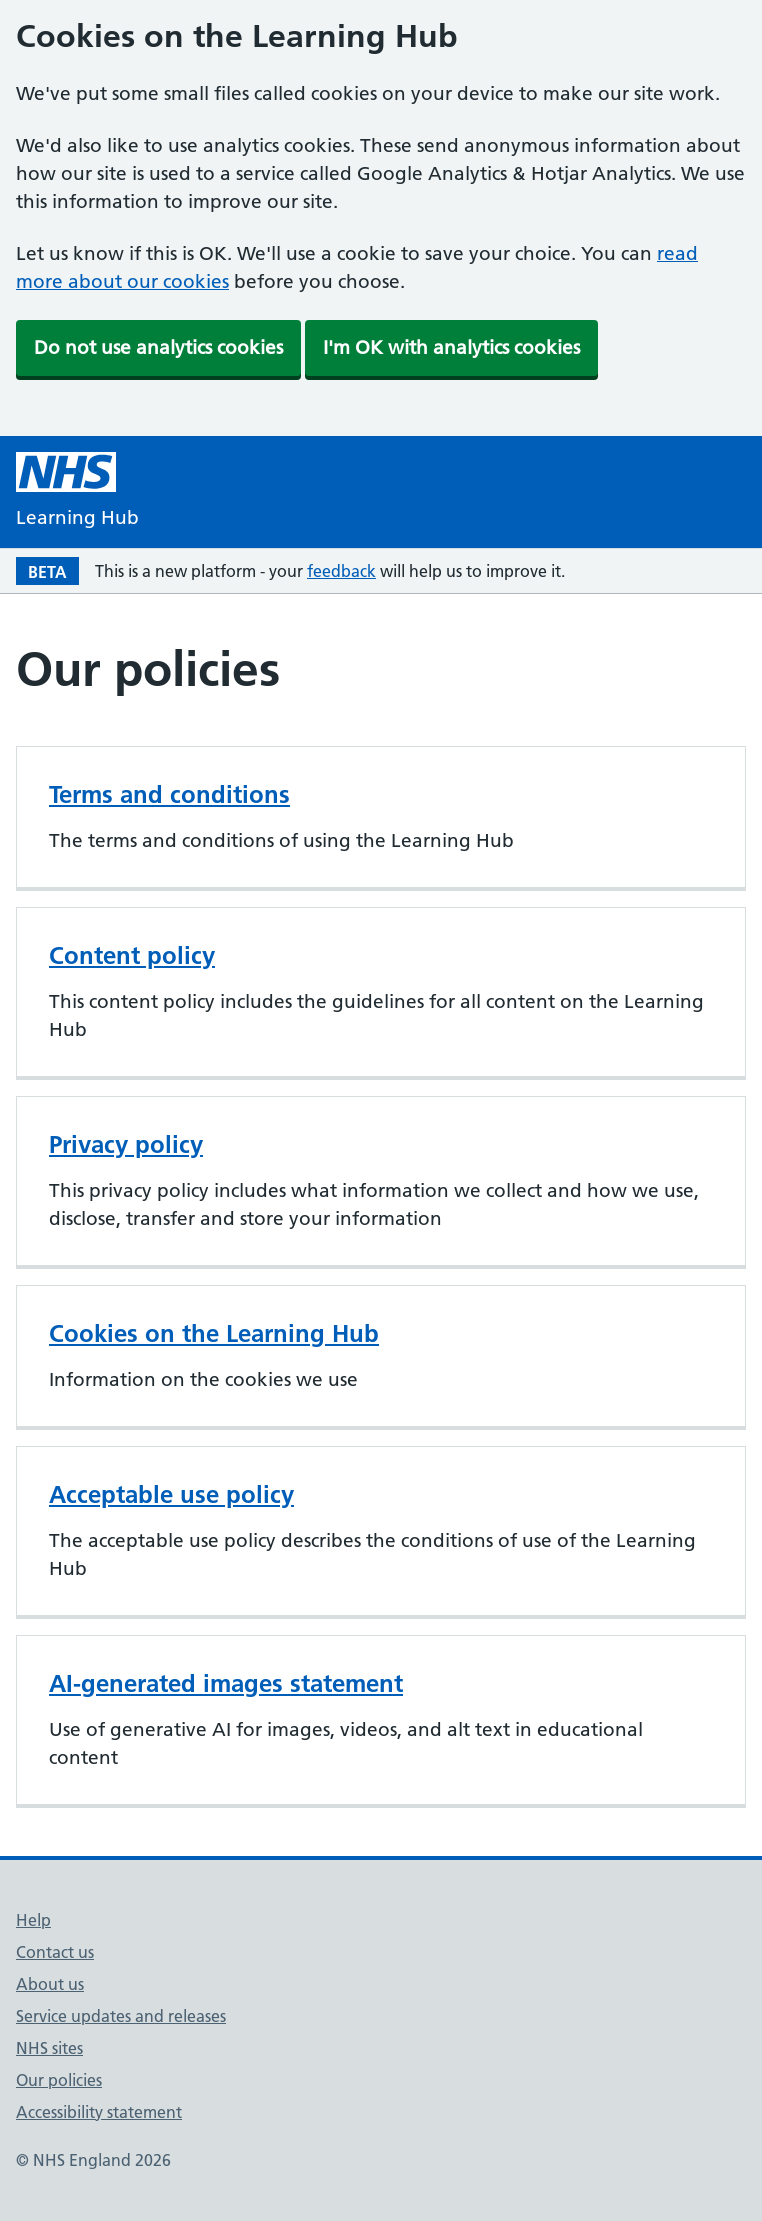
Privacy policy (126, 1144)
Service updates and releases (121, 2016)
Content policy (132, 955)
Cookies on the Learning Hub (214, 1333)
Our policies (59, 2080)
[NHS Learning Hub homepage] (77, 492)
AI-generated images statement (226, 1683)
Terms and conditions (169, 794)
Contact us (55, 1952)
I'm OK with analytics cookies (451, 347)
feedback (341, 571)
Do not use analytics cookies (158, 347)
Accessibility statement (99, 2112)
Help (33, 1920)
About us (50, 1984)
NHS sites (49, 2048)
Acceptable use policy (171, 1494)
